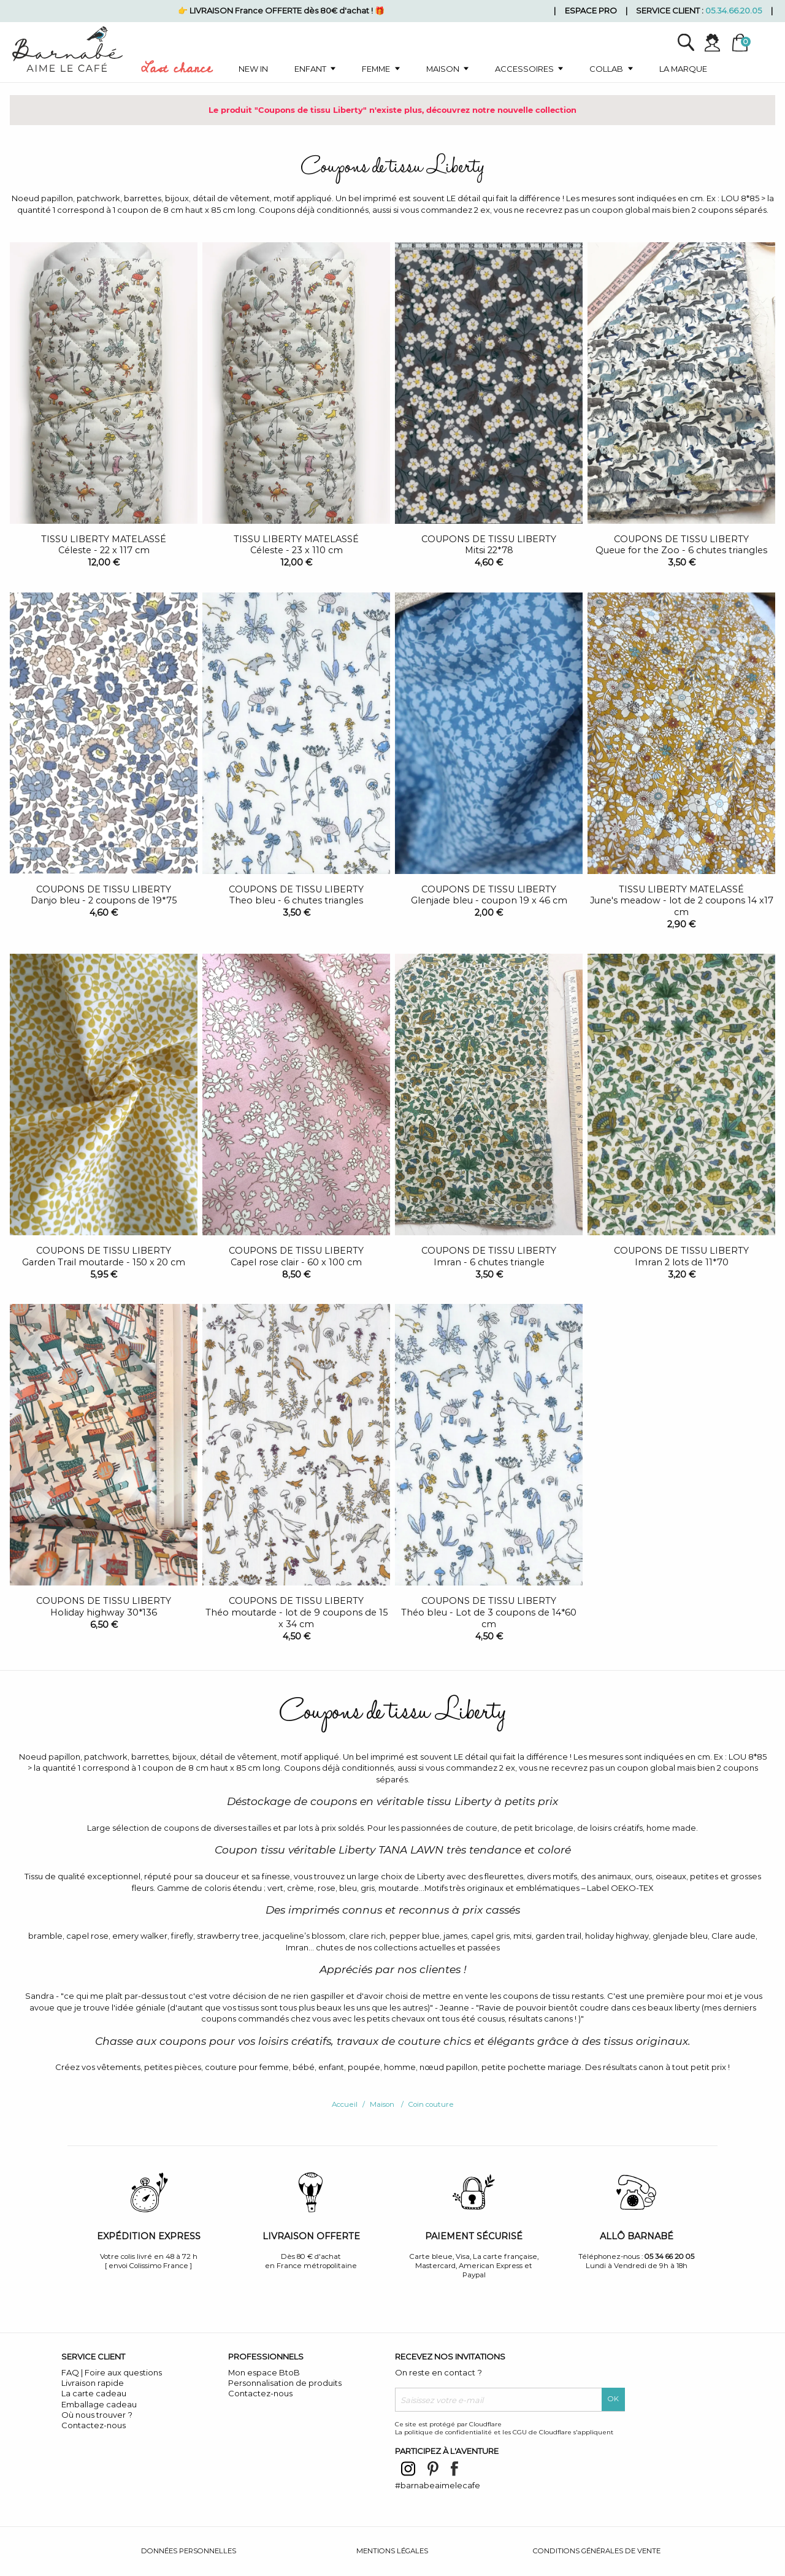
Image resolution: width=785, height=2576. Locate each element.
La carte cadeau (93, 2393)
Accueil (345, 2104)
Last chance (176, 70)
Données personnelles (188, 2551)
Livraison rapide (92, 2383)
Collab (606, 69)
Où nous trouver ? (96, 2415)
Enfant (310, 69)
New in (253, 69)
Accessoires (524, 69)
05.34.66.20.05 (733, 10)
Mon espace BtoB (264, 2372)
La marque (683, 69)
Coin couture (431, 2104)
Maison (442, 69)
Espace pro (591, 10)
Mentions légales (392, 2551)
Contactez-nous (93, 2425)
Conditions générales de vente (597, 2551)
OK (613, 2398)
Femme (376, 69)
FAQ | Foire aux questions (111, 2372)
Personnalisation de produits (285, 2383)
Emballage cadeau (99, 2404)
